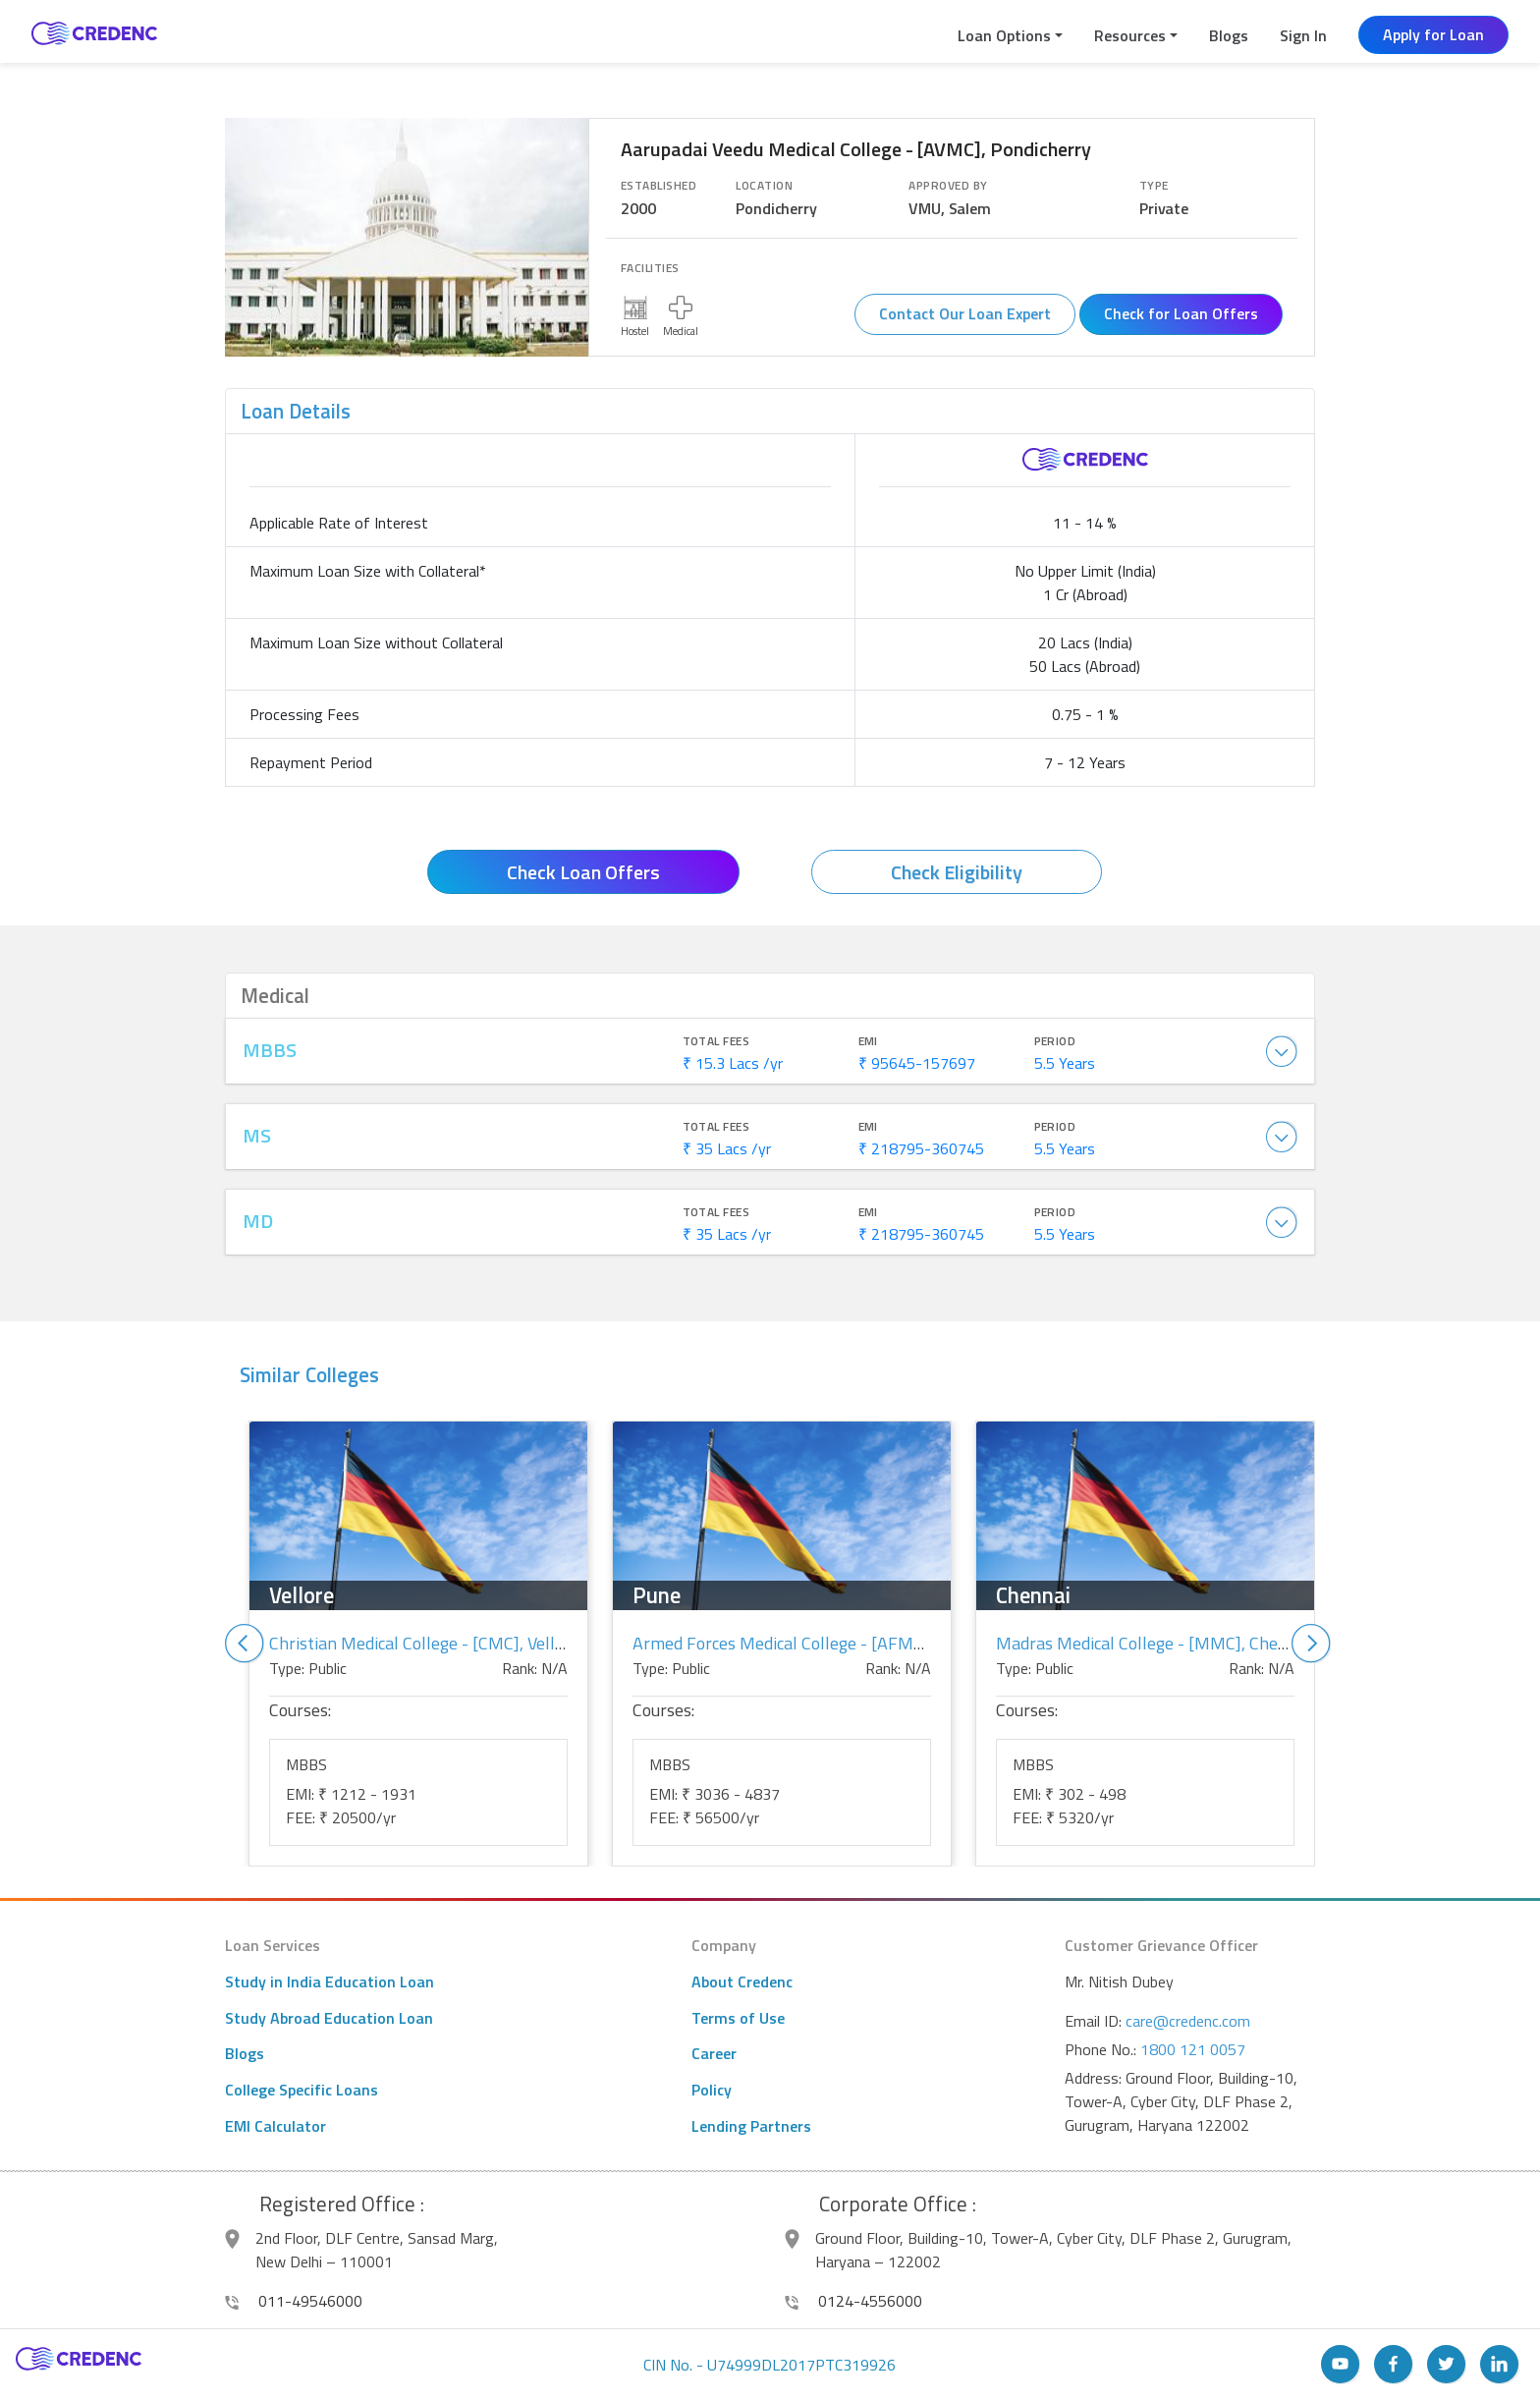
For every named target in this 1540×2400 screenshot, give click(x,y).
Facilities (650, 268)
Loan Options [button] (1004, 35)
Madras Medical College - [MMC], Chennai (1153, 1643)
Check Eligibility (956, 872)
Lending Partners (751, 2126)
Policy (711, 2089)
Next (1311, 1643)
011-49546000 (293, 2301)
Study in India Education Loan (329, 1981)
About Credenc (742, 1981)
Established (658, 186)
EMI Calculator (275, 2126)
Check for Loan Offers (1181, 313)
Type (1154, 186)
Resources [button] (1130, 35)
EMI (868, 1041)
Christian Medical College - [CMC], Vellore (424, 1643)
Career (714, 2053)
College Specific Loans (301, 2089)
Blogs (1228, 35)
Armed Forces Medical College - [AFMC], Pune (803, 1643)
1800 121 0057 (1192, 2049)
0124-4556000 (853, 2301)
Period (1055, 1041)
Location (764, 186)
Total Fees (716, 1041)
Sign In (1303, 35)
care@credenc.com (1188, 2021)
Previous (244, 1643)
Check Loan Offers (583, 872)
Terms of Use (738, 2018)
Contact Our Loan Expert (965, 313)
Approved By (947, 186)
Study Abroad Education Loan (329, 2018)
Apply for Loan (1433, 34)
